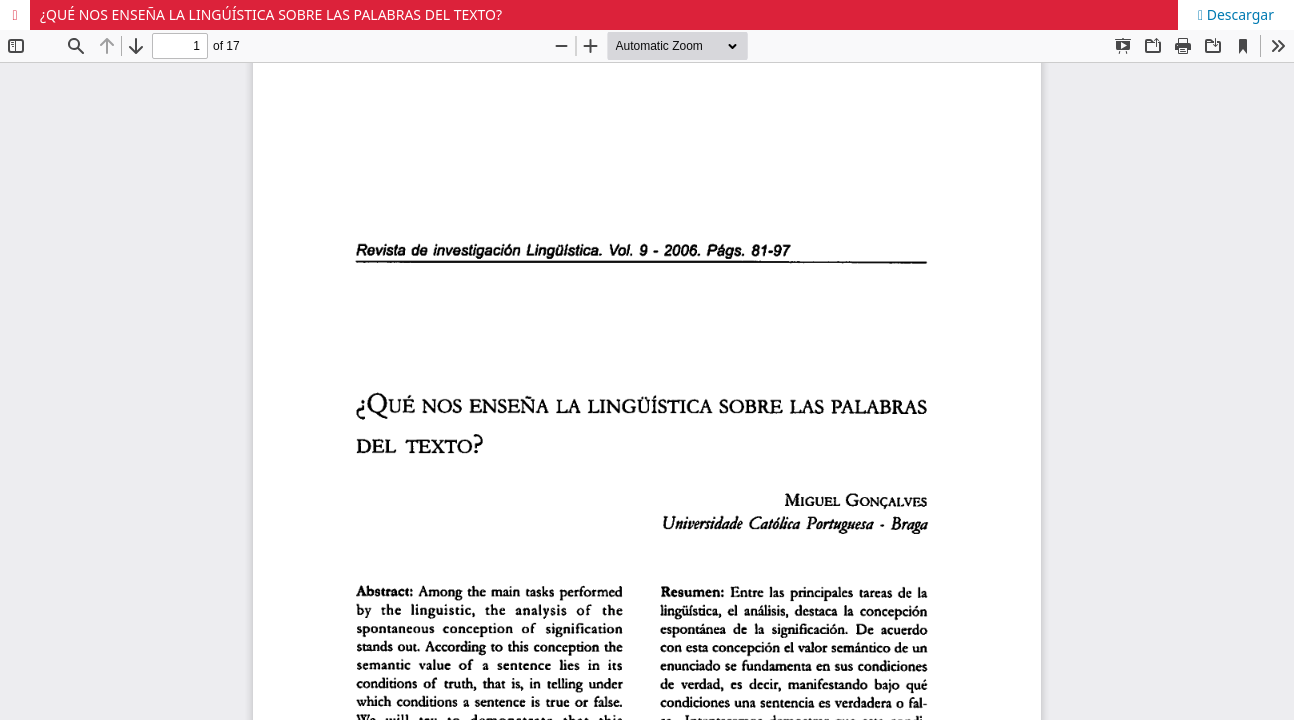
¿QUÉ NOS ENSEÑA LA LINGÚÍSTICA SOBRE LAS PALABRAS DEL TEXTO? (271, 14)
